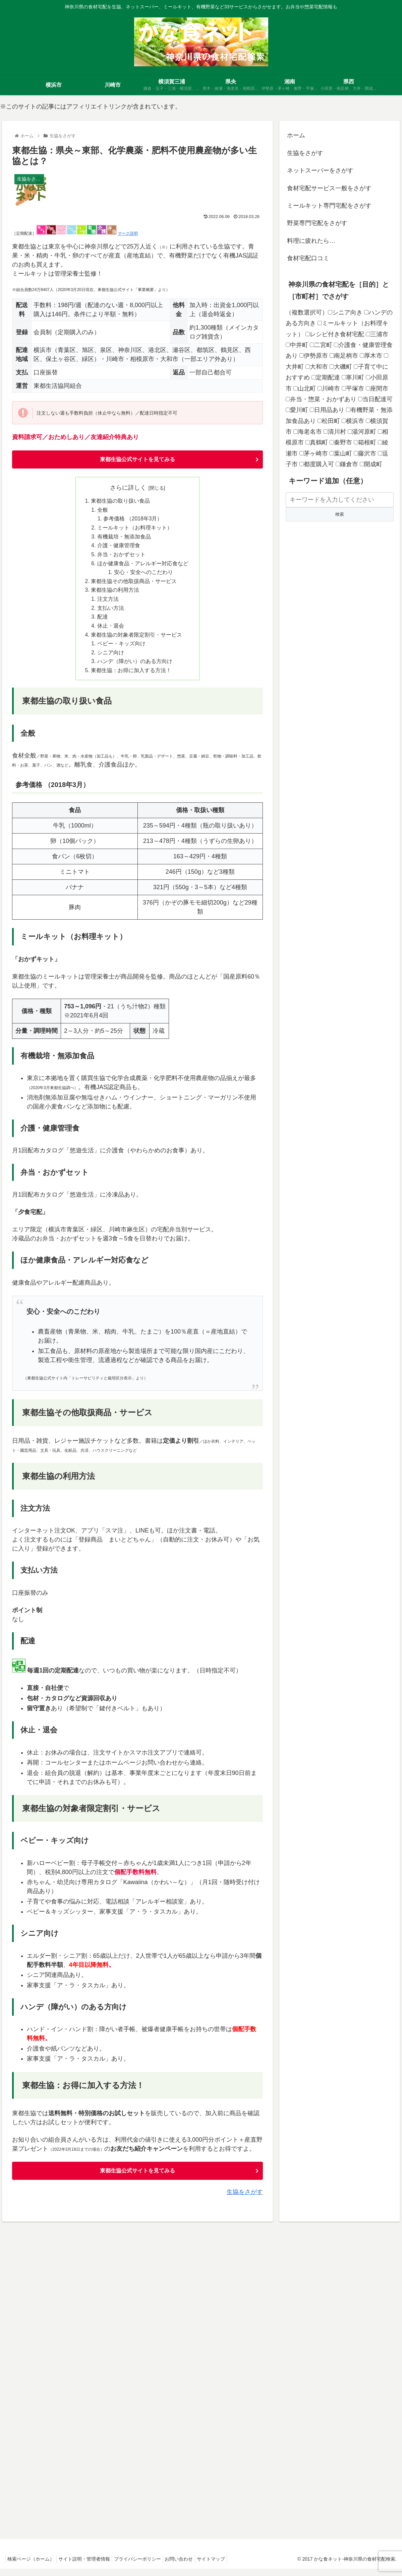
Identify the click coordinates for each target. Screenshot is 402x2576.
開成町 (371, 464)
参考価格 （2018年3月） (134, 520)
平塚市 (353, 388)
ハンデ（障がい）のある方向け (134, 668)
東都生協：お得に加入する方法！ (131, 677)
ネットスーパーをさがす (320, 170)
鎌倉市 (347, 464)
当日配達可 (375, 399)
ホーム (296, 135)
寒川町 (353, 377)
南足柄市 (344, 355)
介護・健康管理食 (118, 548)
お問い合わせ (190, 2566)
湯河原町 (362, 431)
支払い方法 (110, 613)
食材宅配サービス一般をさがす (329, 188)
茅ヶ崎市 (313, 453)
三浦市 (377, 334)
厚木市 (371, 355)
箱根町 (365, 442)
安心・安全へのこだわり (144, 576)
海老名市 (307, 431)
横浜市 (353, 421)
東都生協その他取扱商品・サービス (134, 585)
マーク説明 (128, 233)
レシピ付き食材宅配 (334, 334)
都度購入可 (316, 464)
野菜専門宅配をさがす (317, 223)
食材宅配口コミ (308, 258)
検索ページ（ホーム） (32, 2566)
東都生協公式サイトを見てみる (137, 459)
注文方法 (108, 603)
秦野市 (341, 442)
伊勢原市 (313, 355)
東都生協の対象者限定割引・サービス (136, 640)
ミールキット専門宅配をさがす (329, 205)
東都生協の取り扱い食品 (120, 502)
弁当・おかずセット (121, 557)
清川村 (335, 431)
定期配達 (325, 377)
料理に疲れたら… (311, 240)
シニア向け (110, 659)
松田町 (329, 421)
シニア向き (345, 312)
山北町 (304, 388)
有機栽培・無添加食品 (124, 539)
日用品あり (327, 410)
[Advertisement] (340, 583)
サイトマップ (225, 2566)
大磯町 (341, 366)
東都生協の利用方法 (115, 594)
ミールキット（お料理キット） (134, 529)
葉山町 (341, 453)
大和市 (316, 366)
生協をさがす (245, 2199)
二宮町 (321, 345)
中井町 (297, 345)
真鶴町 (316, 442)
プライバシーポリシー (145, 2566)
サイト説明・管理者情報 (89, 2566)
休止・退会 (110, 631)
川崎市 (329, 388)
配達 (102, 622)
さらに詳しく (128, 488)
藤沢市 (365, 453)
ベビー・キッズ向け (121, 649)
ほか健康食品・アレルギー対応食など (142, 566)
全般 (102, 511)
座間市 (377, 388)
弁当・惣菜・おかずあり (321, 399)
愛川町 (297, 410)
